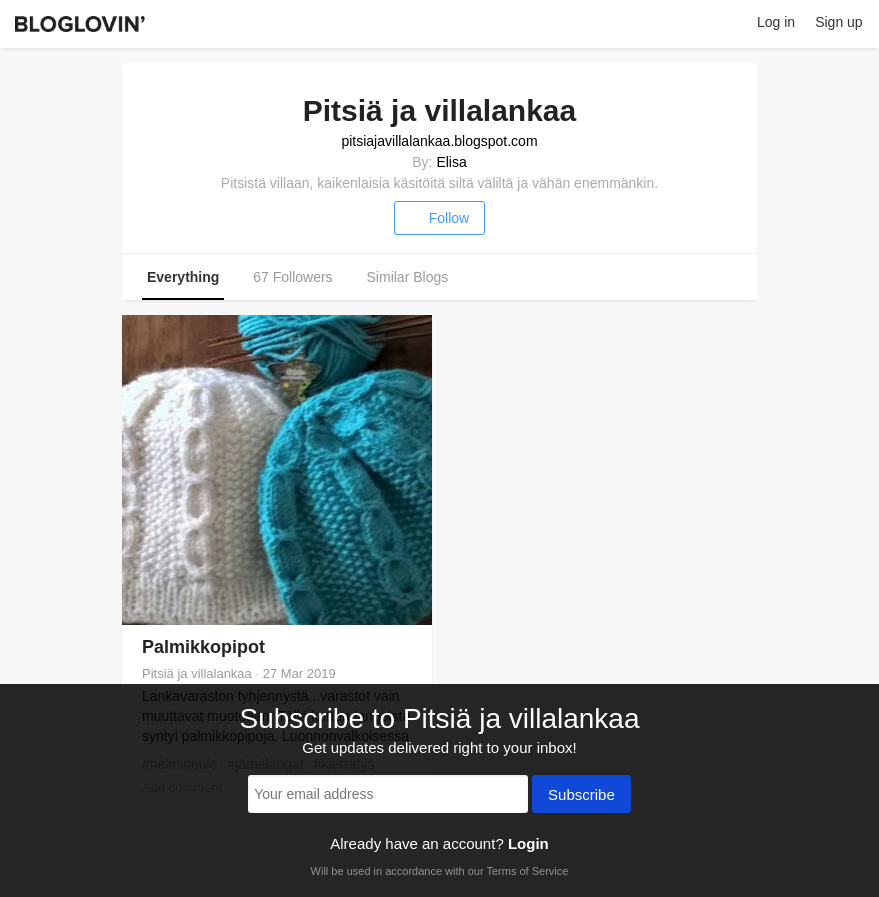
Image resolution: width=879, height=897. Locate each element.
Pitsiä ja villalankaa (197, 673)
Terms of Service (527, 871)
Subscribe (581, 796)
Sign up (838, 22)
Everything (183, 277)
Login (528, 843)
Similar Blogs (408, 277)
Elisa (451, 162)
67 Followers (292, 277)
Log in (776, 22)
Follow (439, 218)
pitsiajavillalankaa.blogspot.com (439, 141)
